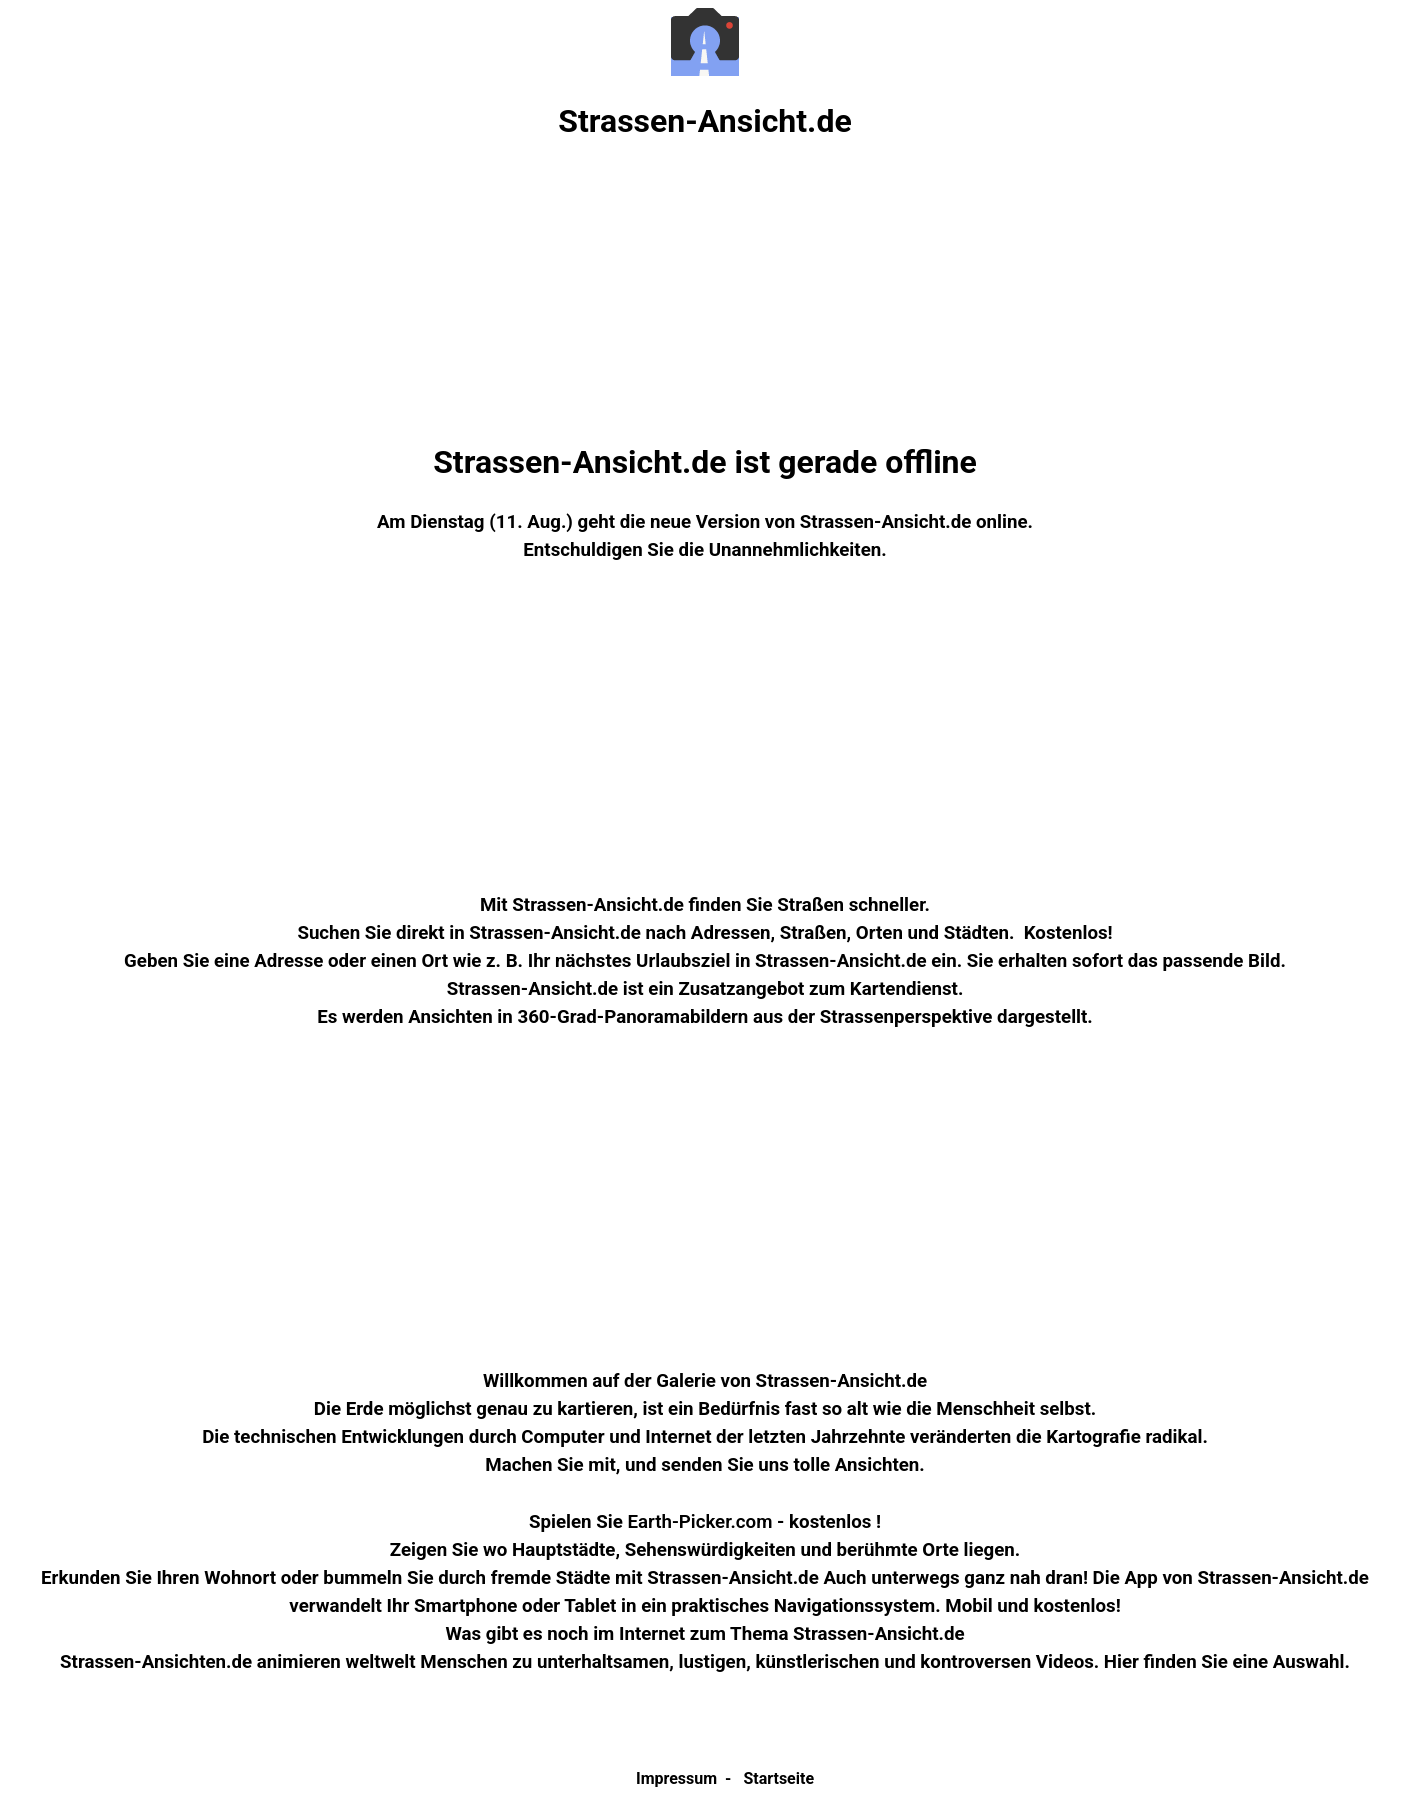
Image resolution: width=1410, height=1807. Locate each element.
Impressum (676, 1778)
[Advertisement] (705, 292)
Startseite (778, 1778)
